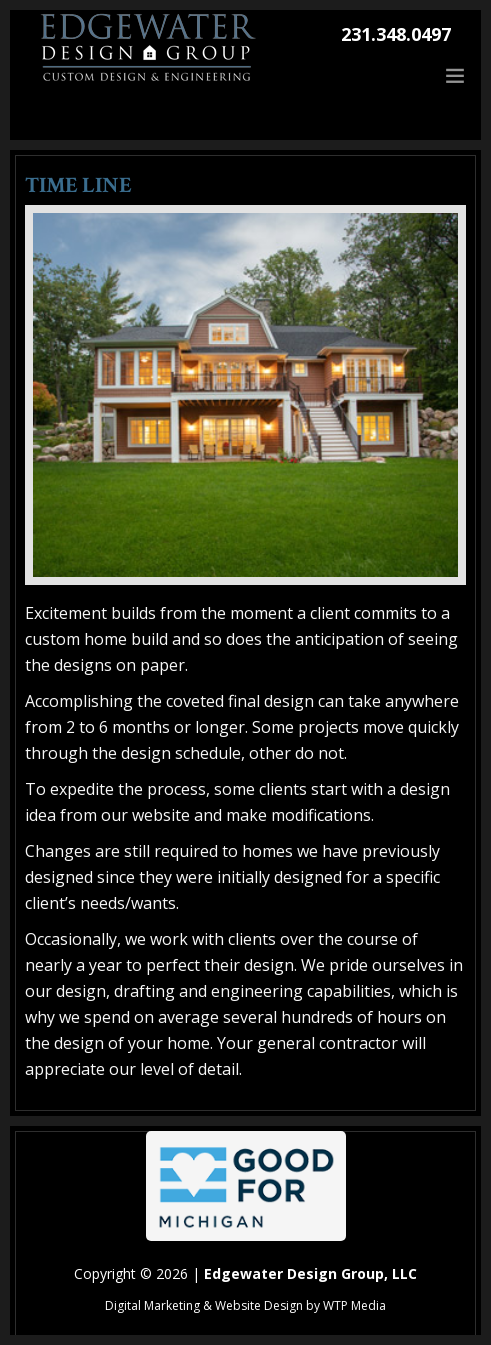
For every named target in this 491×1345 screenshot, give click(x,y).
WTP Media (354, 1305)
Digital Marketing (152, 1305)
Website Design (259, 1305)
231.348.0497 (396, 34)
